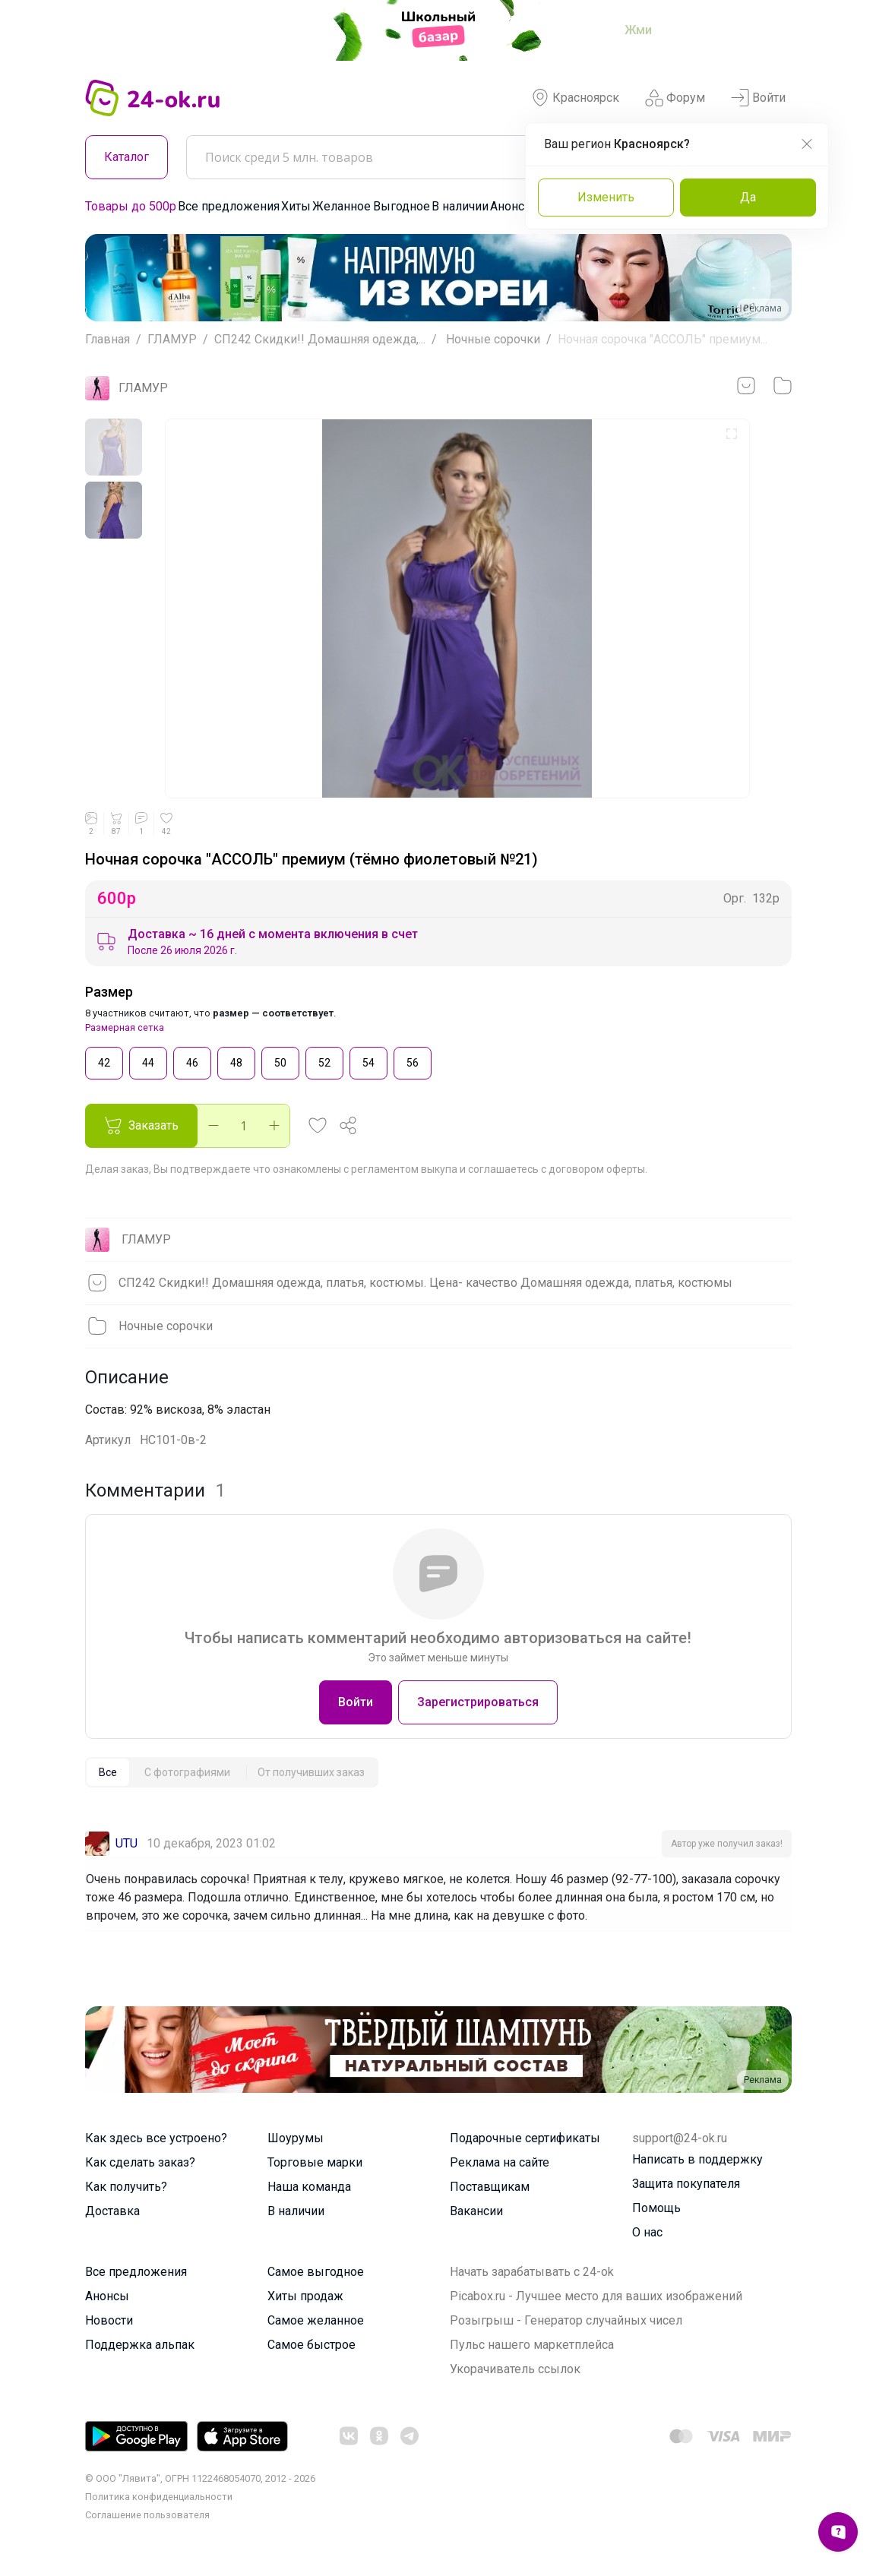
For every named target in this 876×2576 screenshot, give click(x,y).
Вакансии (476, 2211)
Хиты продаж (305, 2296)
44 (148, 1062)
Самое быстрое (311, 2344)
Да (748, 197)
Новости (109, 2320)
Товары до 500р (130, 206)
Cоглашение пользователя (147, 2515)
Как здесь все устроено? (156, 2138)
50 (280, 1062)
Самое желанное (315, 2320)
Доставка (112, 2211)
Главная (107, 339)
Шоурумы (295, 2138)
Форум (675, 98)
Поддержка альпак (139, 2344)
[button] (317, 1126)
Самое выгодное (315, 2272)
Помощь (656, 2208)
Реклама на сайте (499, 2162)
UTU (126, 1843)
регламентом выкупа (404, 1169)
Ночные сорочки (491, 339)
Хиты (296, 206)
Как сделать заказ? (140, 2162)
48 (236, 1062)
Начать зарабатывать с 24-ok (532, 2272)
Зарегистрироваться (478, 1702)
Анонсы (512, 206)
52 (324, 1062)
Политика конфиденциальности (158, 2496)
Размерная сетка (124, 1027)
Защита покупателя (686, 2183)
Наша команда (309, 2186)
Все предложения (229, 206)
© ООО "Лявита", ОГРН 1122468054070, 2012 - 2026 (200, 2478)
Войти (758, 98)
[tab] (108, 1772)
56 (412, 1062)
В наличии (460, 206)
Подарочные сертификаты (525, 2138)
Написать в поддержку (697, 2159)
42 (104, 1062)
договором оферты (597, 1169)
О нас (647, 2232)
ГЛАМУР (172, 339)
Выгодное (401, 206)
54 (368, 1062)
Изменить (605, 197)
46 (192, 1062)
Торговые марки (314, 2162)
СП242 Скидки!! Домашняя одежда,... (319, 339)
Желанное (341, 206)
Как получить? (126, 2186)
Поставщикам (490, 2186)
